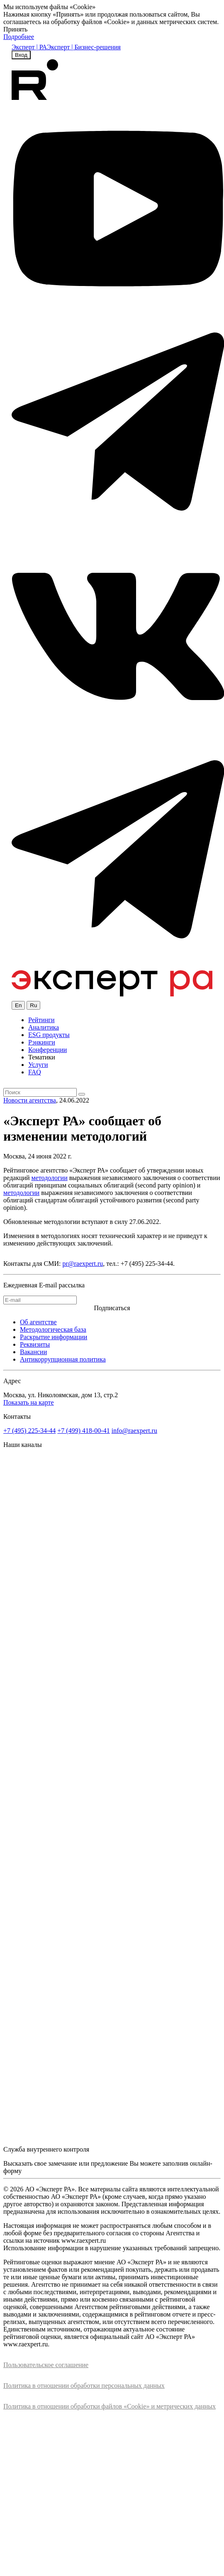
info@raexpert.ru (134, 1430)
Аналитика (43, 1027)
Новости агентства (29, 1100)
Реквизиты (35, 1344)
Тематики (41, 1057)
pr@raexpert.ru (82, 1263)
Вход (21, 55)
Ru (33, 1005)
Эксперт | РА (29, 47)
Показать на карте (28, 1402)
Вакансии (33, 1351)
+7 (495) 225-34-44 (29, 1430)
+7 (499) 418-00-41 (83, 1430)
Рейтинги (41, 1019)
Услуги (38, 1064)
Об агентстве (38, 1322)
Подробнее (18, 36)
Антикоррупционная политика (63, 1359)
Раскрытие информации (53, 1336)
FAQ (34, 1072)
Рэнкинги (41, 1042)
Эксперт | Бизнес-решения (84, 47)
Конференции (47, 1049)
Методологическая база (53, 1329)
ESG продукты (49, 1034)
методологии (50, 1177)
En (18, 1005)
